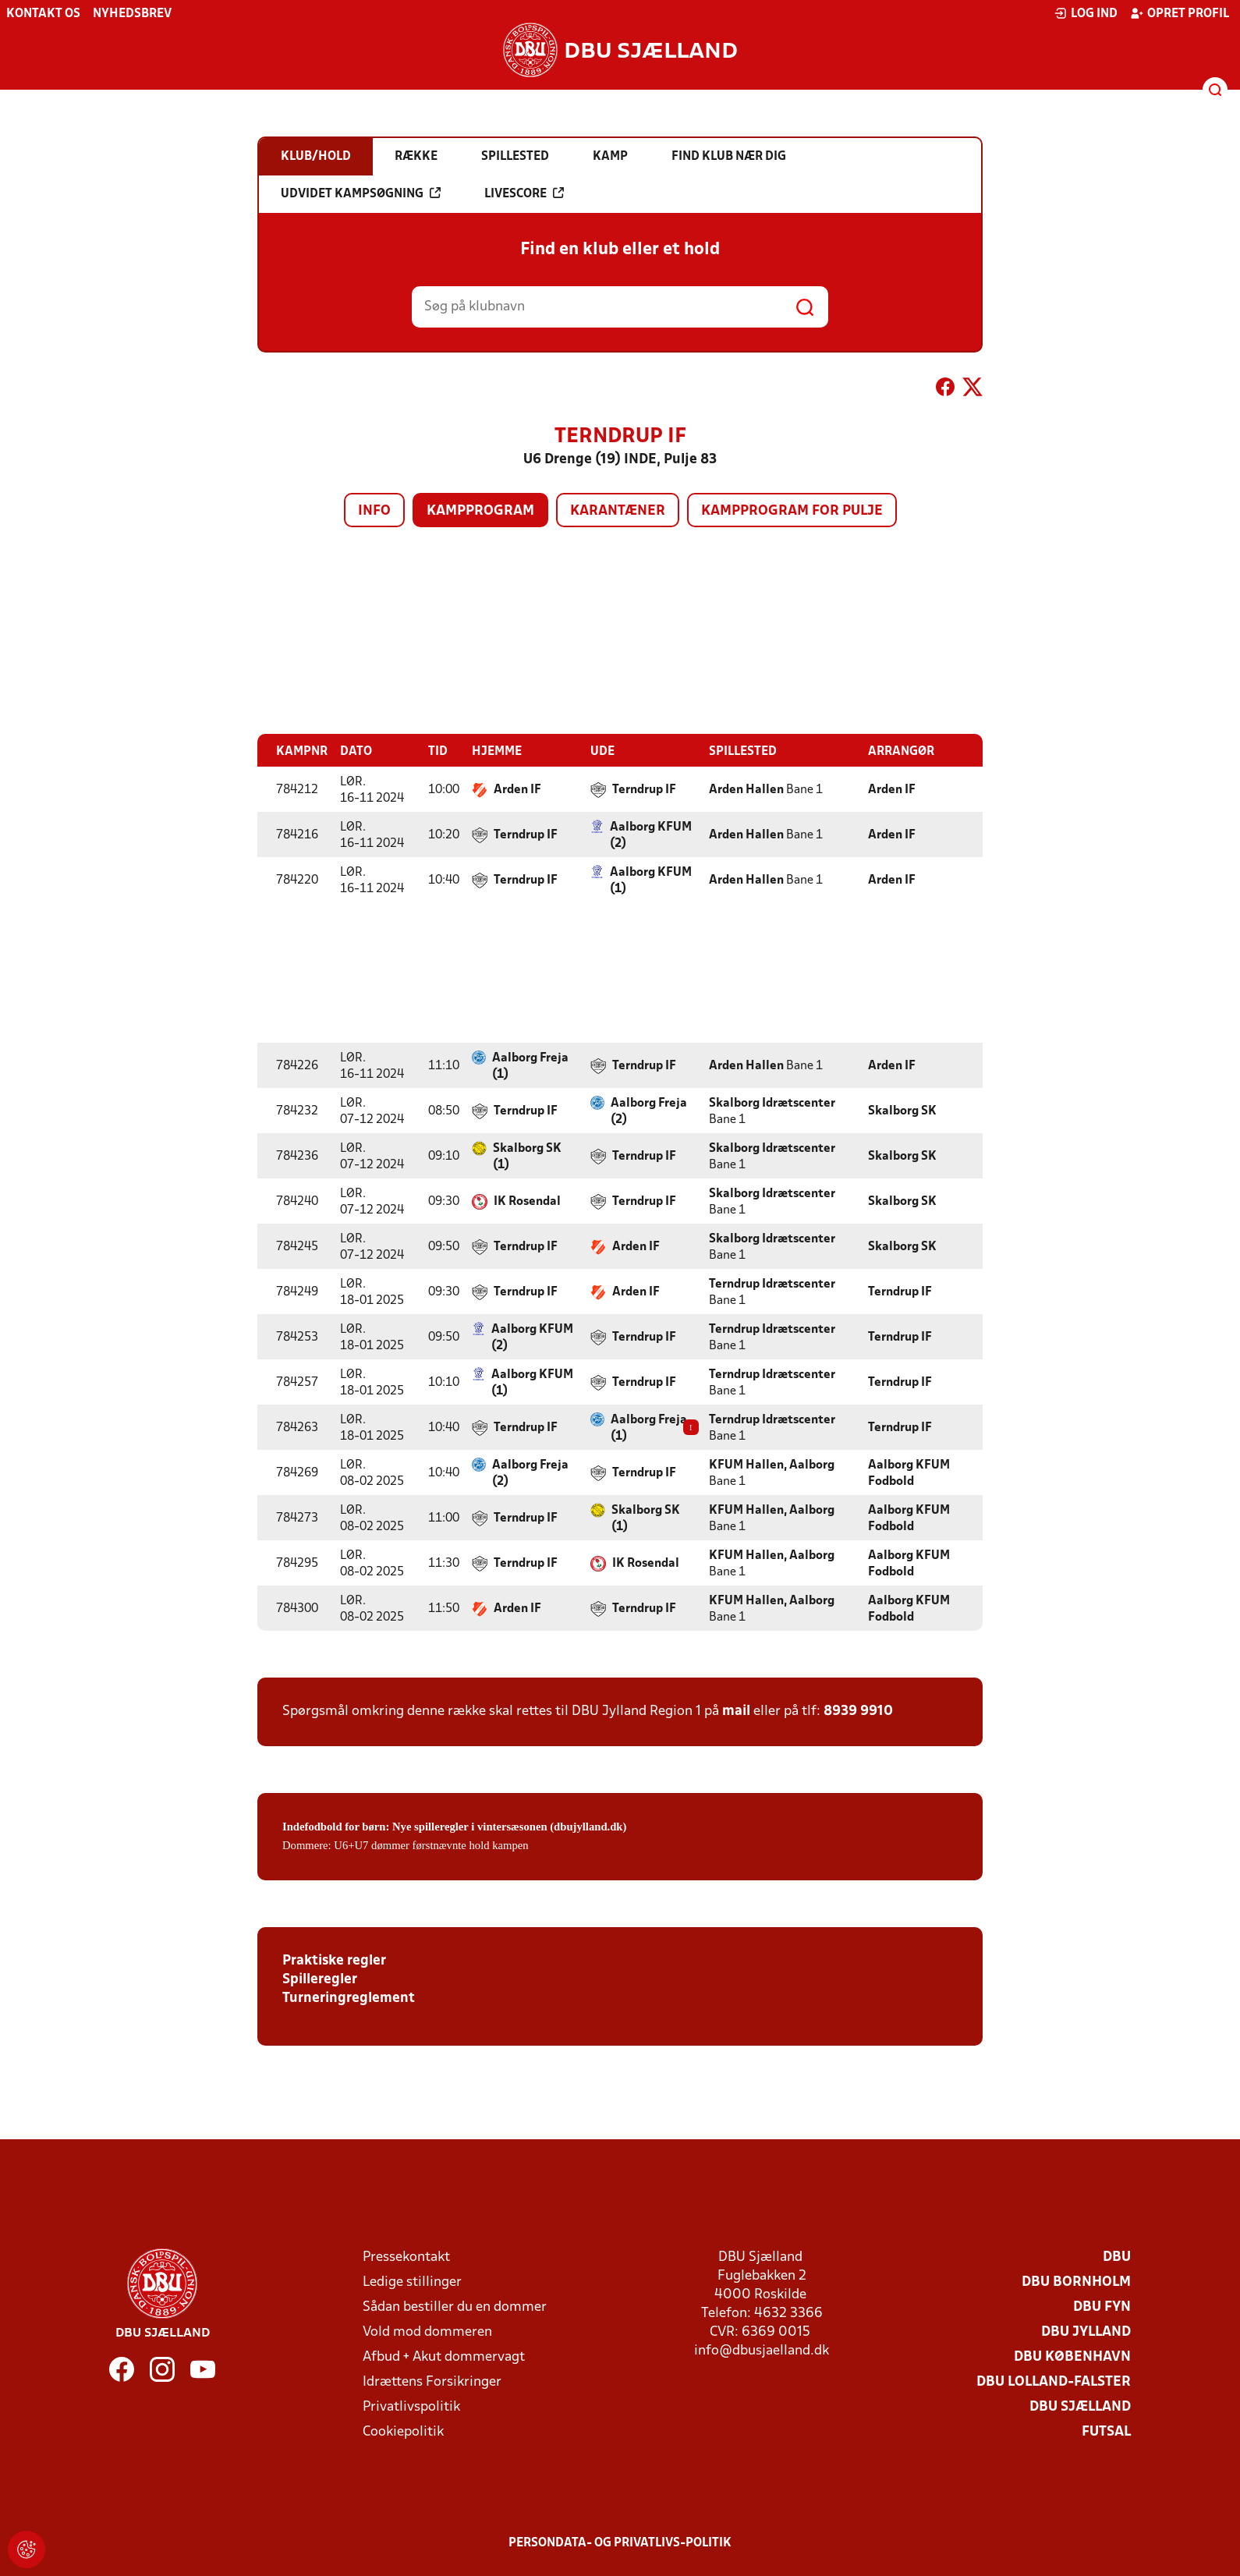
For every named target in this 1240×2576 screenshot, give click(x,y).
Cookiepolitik (403, 2431)
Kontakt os (43, 14)
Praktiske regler (334, 1960)
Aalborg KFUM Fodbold (909, 1472)
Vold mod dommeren (427, 2331)
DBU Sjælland (1080, 2406)
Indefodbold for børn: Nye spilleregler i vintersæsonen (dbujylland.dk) (454, 1825)
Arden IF (517, 789)
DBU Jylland (1086, 2331)
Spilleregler (319, 1979)
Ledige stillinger (412, 2281)
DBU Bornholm (1076, 2281)
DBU (1117, 2256)
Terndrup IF (644, 789)
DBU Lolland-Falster (1053, 2381)
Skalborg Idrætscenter (772, 1102)
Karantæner (617, 511)
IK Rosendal (527, 1201)
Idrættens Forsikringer (432, 2381)
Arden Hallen (746, 789)
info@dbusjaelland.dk (761, 2350)
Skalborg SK (902, 1110)
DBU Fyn (1102, 2306)
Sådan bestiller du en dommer (455, 2306)
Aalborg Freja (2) (649, 1111)
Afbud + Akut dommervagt (444, 2356)
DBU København (1072, 2356)
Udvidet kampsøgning (361, 193)
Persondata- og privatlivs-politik (620, 2542)
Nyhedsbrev (132, 14)
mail (736, 1710)
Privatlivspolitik (411, 2406)
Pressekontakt (406, 2256)
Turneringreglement (348, 1997)
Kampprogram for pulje (792, 511)
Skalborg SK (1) (527, 1156)
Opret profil (1179, 13)
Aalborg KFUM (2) (651, 835)
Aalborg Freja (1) (530, 1065)
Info (374, 511)
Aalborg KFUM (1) (651, 880)
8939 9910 (858, 1710)
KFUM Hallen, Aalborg (771, 1464)
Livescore (524, 193)
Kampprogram (480, 511)
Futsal (1106, 2431)
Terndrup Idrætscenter (772, 1283)
